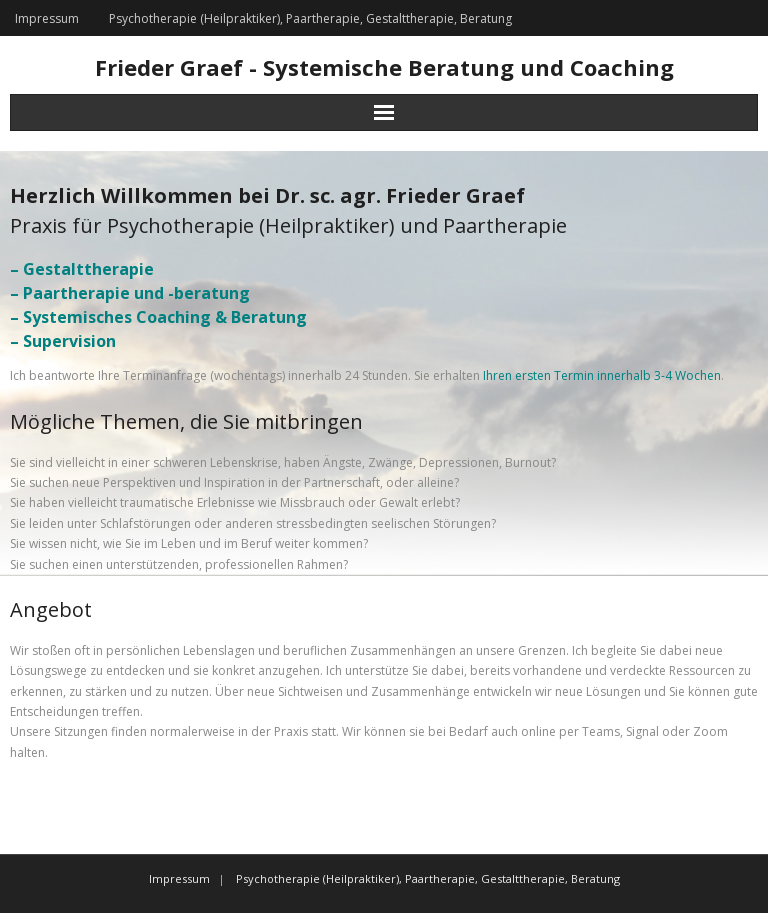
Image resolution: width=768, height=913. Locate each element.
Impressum (47, 18)
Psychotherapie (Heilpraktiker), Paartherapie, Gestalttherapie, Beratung (310, 18)
